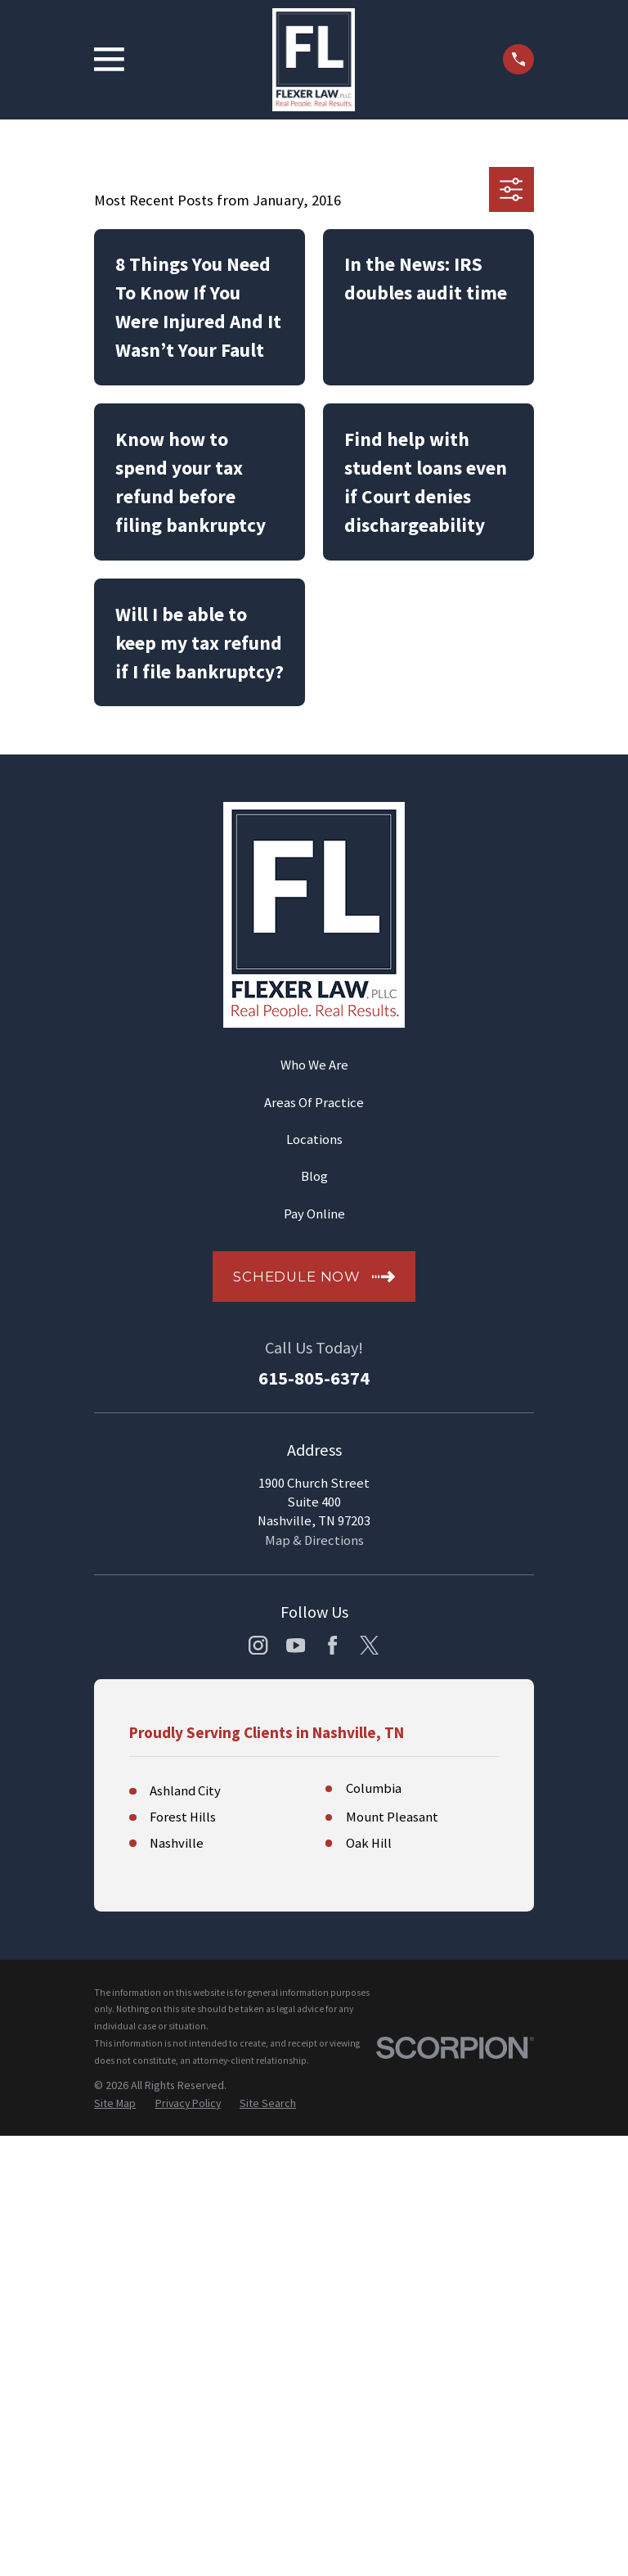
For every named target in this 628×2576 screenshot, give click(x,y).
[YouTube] (295, 1645)
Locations (314, 1139)
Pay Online (314, 1214)
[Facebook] (332, 1645)
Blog (314, 1176)
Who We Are (314, 1065)
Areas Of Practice (314, 1102)
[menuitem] (115, 2103)
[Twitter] (369, 1645)
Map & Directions (314, 1540)
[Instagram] (258, 1645)
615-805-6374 (314, 1378)
